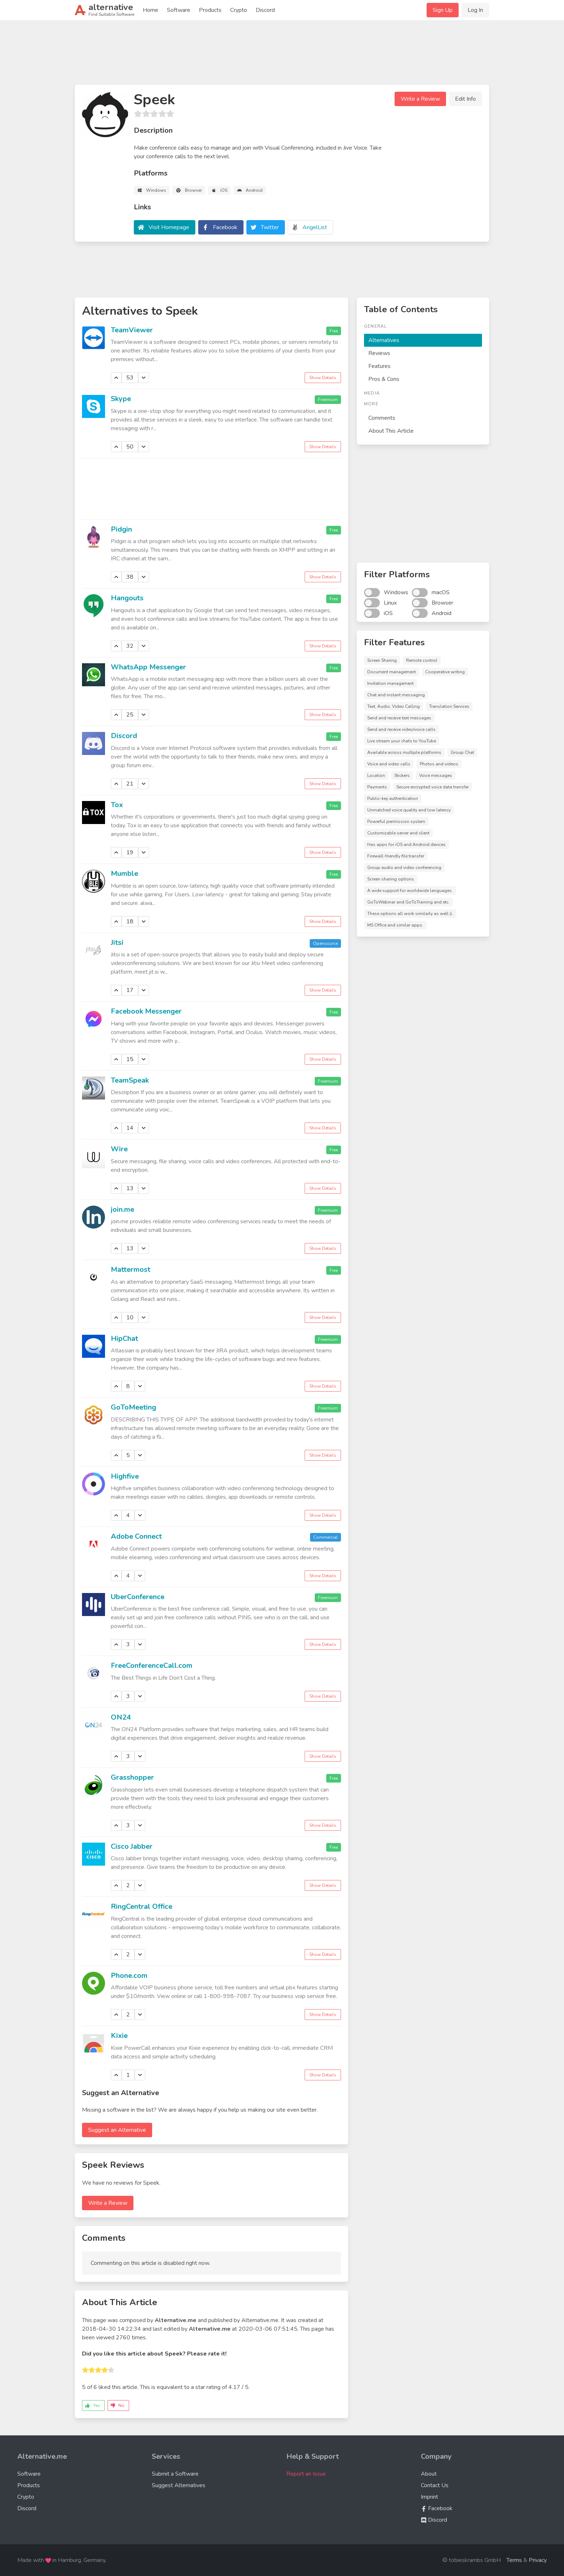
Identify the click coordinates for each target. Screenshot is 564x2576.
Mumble (124, 873)
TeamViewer (132, 330)
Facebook (225, 227)
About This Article (391, 431)
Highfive (125, 1476)
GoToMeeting (133, 1407)
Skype (121, 399)
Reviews (379, 353)
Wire (119, 1149)
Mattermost (130, 1269)
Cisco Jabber (132, 1846)
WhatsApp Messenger (148, 667)
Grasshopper (132, 1777)
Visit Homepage (169, 227)
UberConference (137, 1597)
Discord (265, 10)
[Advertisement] (282, 55)
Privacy (538, 2560)
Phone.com (129, 1975)
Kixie (119, 2035)
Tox (117, 805)
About (429, 2474)
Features (379, 366)
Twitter (270, 227)
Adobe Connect (136, 1536)
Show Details (322, 378)
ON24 (121, 1717)
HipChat (124, 1338)
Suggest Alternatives (178, 2485)
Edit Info (465, 99)
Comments (381, 418)
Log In (475, 10)
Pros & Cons (383, 379)
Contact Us (435, 2485)
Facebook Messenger (146, 1011)
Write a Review (420, 99)
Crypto (238, 10)
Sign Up (442, 10)
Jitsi (117, 942)
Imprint (429, 2497)
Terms (514, 2560)
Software (178, 10)
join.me (122, 1209)
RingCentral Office (141, 1906)
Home (150, 10)
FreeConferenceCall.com (151, 1665)
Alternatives (383, 340)
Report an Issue (306, 2474)
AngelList (315, 227)
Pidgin (121, 529)
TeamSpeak (130, 1080)
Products (210, 10)
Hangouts (127, 598)
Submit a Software (175, 2474)
